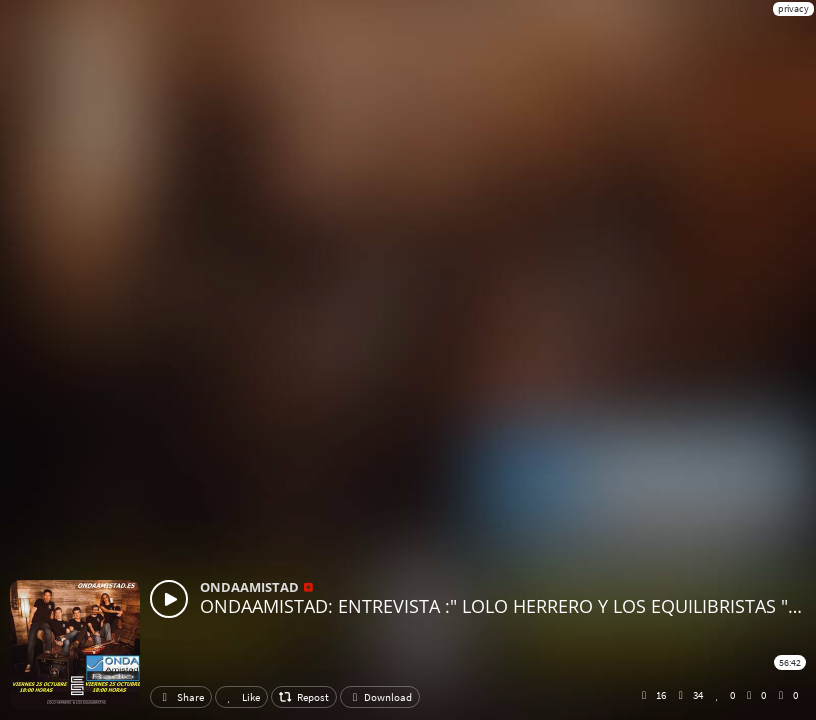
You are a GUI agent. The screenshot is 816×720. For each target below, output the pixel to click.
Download (380, 697)
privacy (793, 8)
